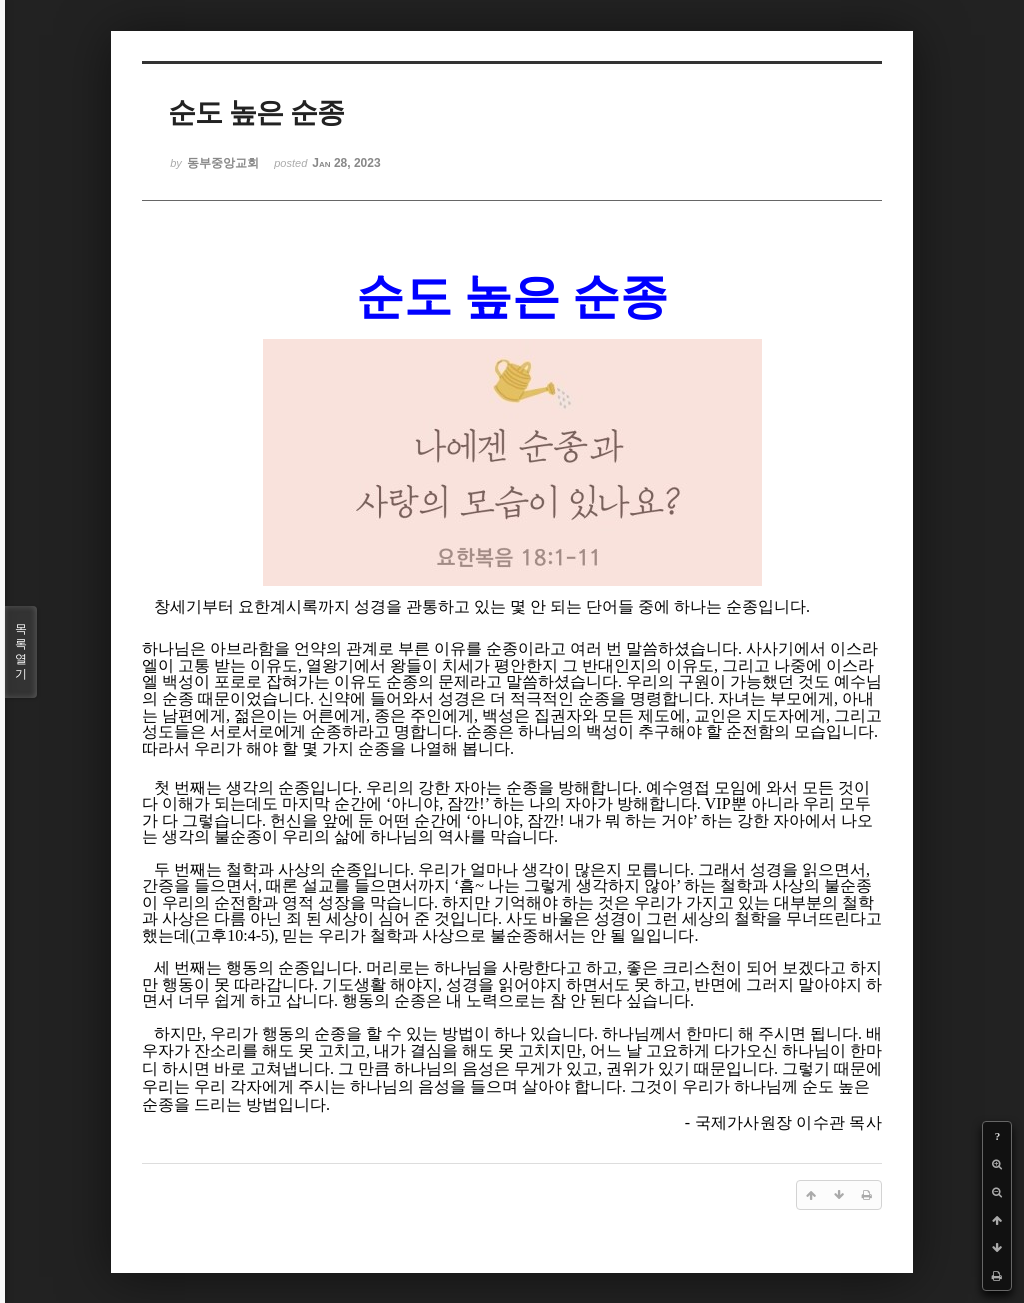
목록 (21, 652)
